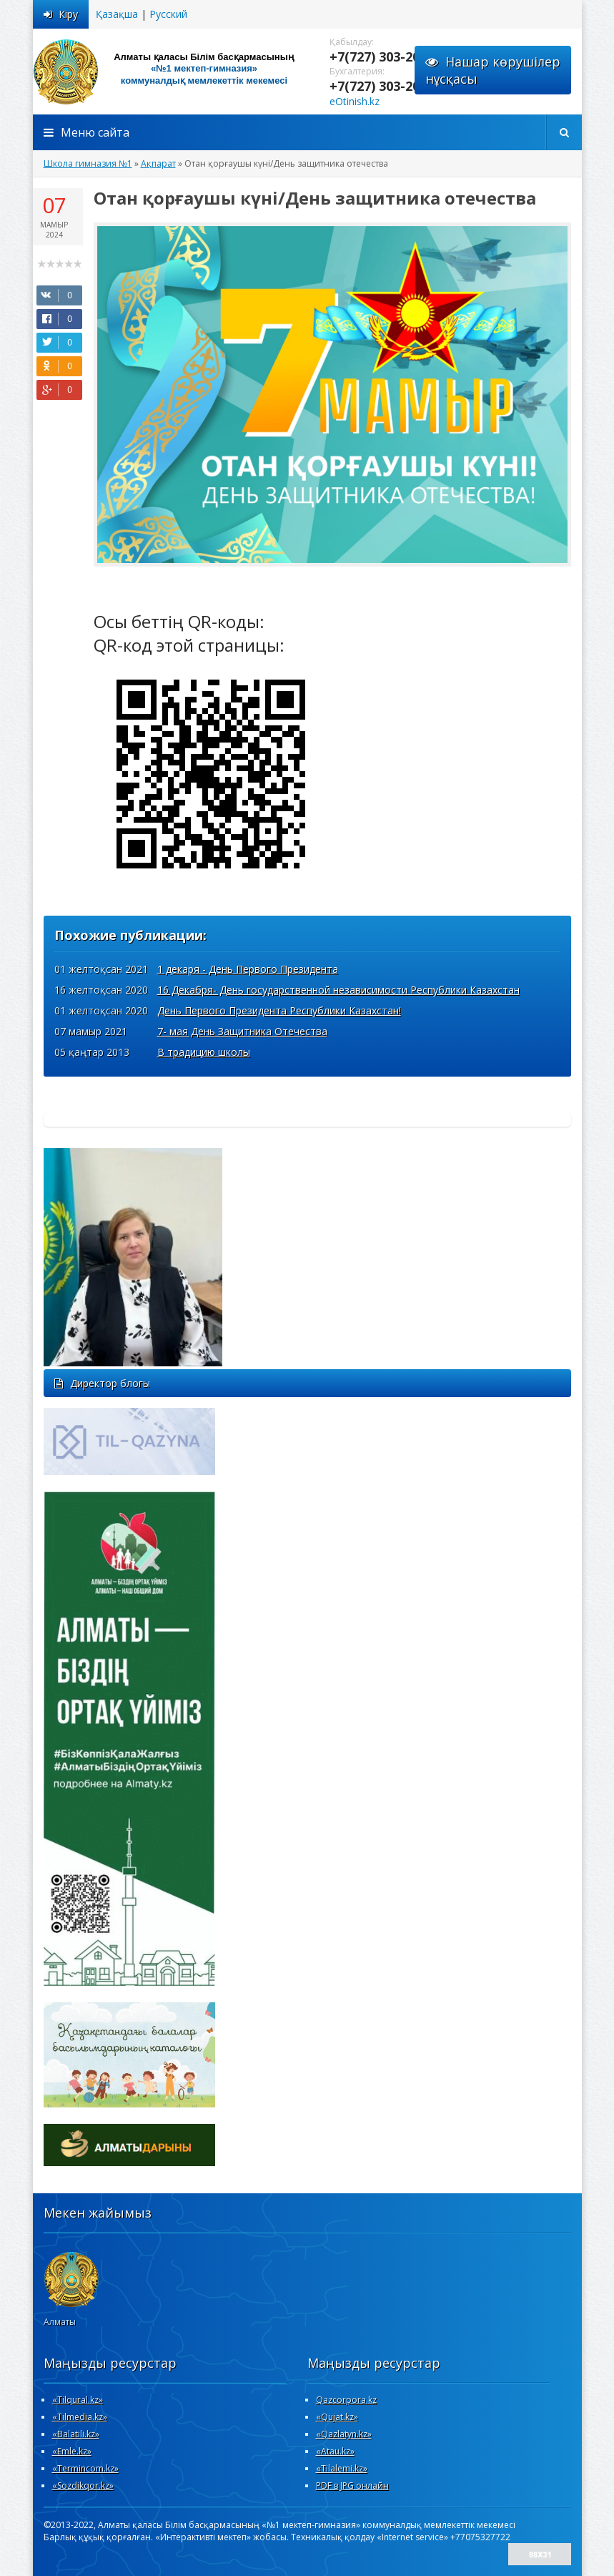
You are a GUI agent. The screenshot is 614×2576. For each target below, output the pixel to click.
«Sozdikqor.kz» (83, 2485)
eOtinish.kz (355, 101)
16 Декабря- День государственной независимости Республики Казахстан (338, 989)
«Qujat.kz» (337, 2417)
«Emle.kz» (71, 2451)
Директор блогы (102, 1383)
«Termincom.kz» (85, 2468)
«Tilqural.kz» (77, 2400)
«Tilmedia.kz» (79, 2417)
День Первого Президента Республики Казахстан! (279, 1010)
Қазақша (117, 14)
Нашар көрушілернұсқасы (492, 70)
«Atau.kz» (335, 2451)
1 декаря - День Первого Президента (247, 969)
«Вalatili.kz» (75, 2434)
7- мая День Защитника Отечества (242, 1031)
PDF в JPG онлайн (352, 2485)
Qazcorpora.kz (346, 2400)
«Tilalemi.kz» (341, 2468)
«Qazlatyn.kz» (344, 2434)
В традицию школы (203, 1052)
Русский (168, 14)
